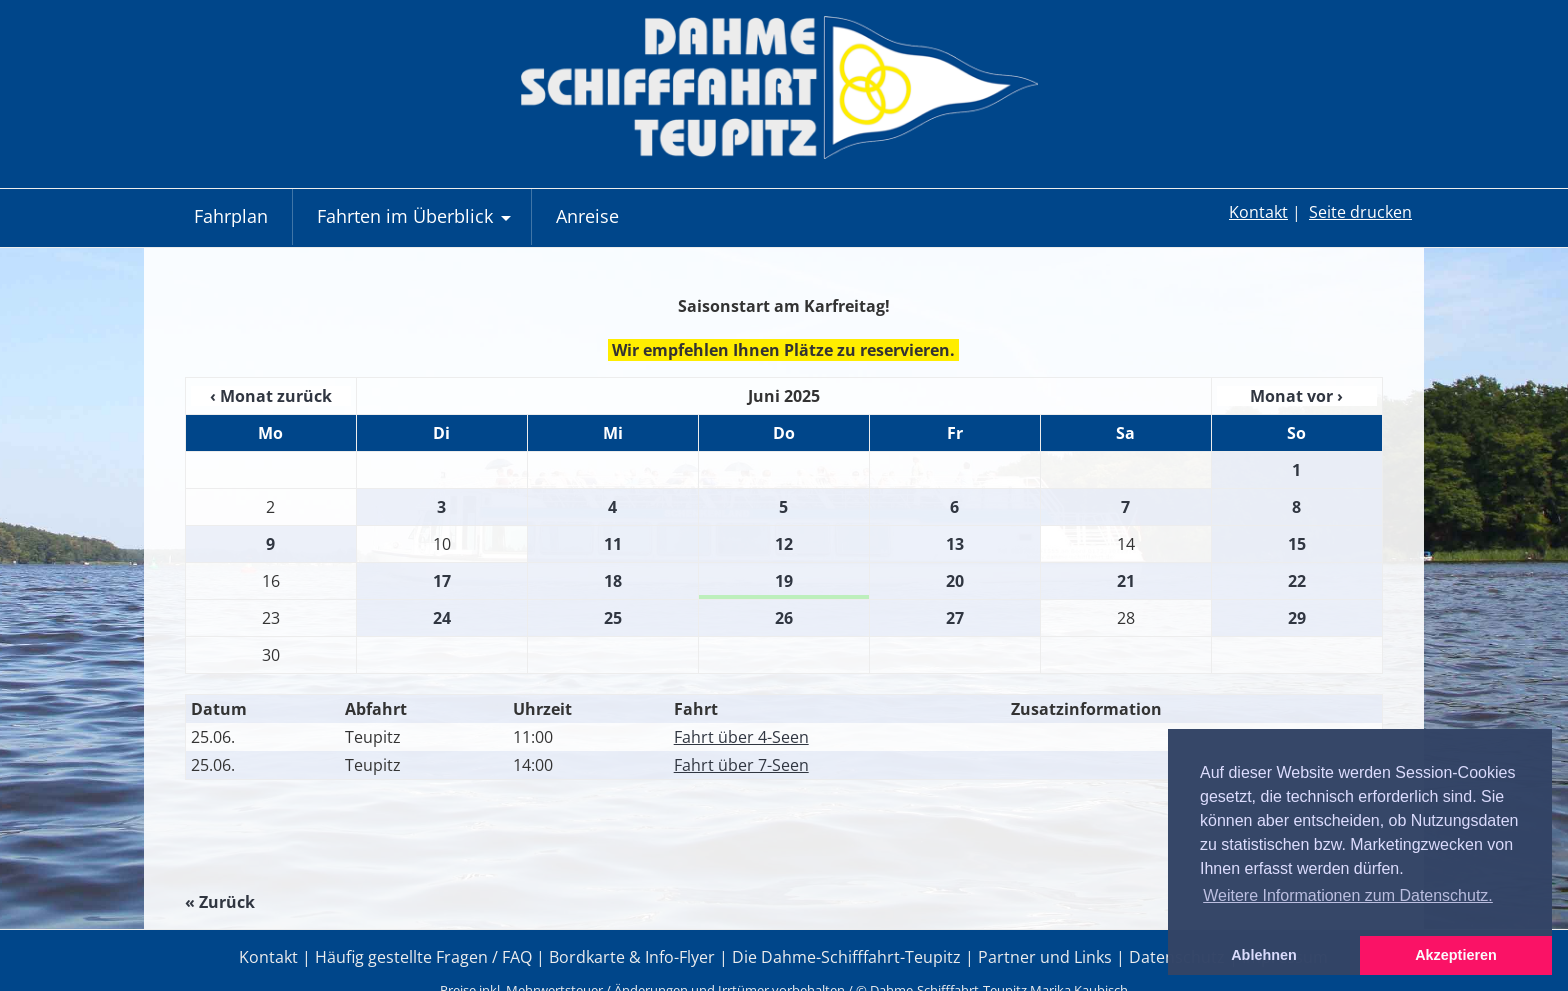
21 (1126, 581)
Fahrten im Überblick (416, 224)
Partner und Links (1045, 957)
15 (1297, 544)
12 (784, 544)
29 (1297, 618)
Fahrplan (231, 216)
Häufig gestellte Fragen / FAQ (423, 957)
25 (613, 618)
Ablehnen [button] (1264, 955)
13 (955, 544)
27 (955, 618)
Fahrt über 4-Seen (741, 737)
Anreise (587, 216)
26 (784, 618)
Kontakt (1258, 212)
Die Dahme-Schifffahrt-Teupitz (846, 957)
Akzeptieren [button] (1456, 955)
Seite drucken (1360, 212)
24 (442, 618)
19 (784, 581)
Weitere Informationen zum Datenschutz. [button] (1348, 895)
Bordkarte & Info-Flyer (632, 957)
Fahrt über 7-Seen (741, 765)
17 (442, 581)
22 (1297, 581)
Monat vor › (1296, 396)
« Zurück (220, 902)
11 (613, 544)
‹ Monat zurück (271, 396)
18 (613, 581)
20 (955, 581)
